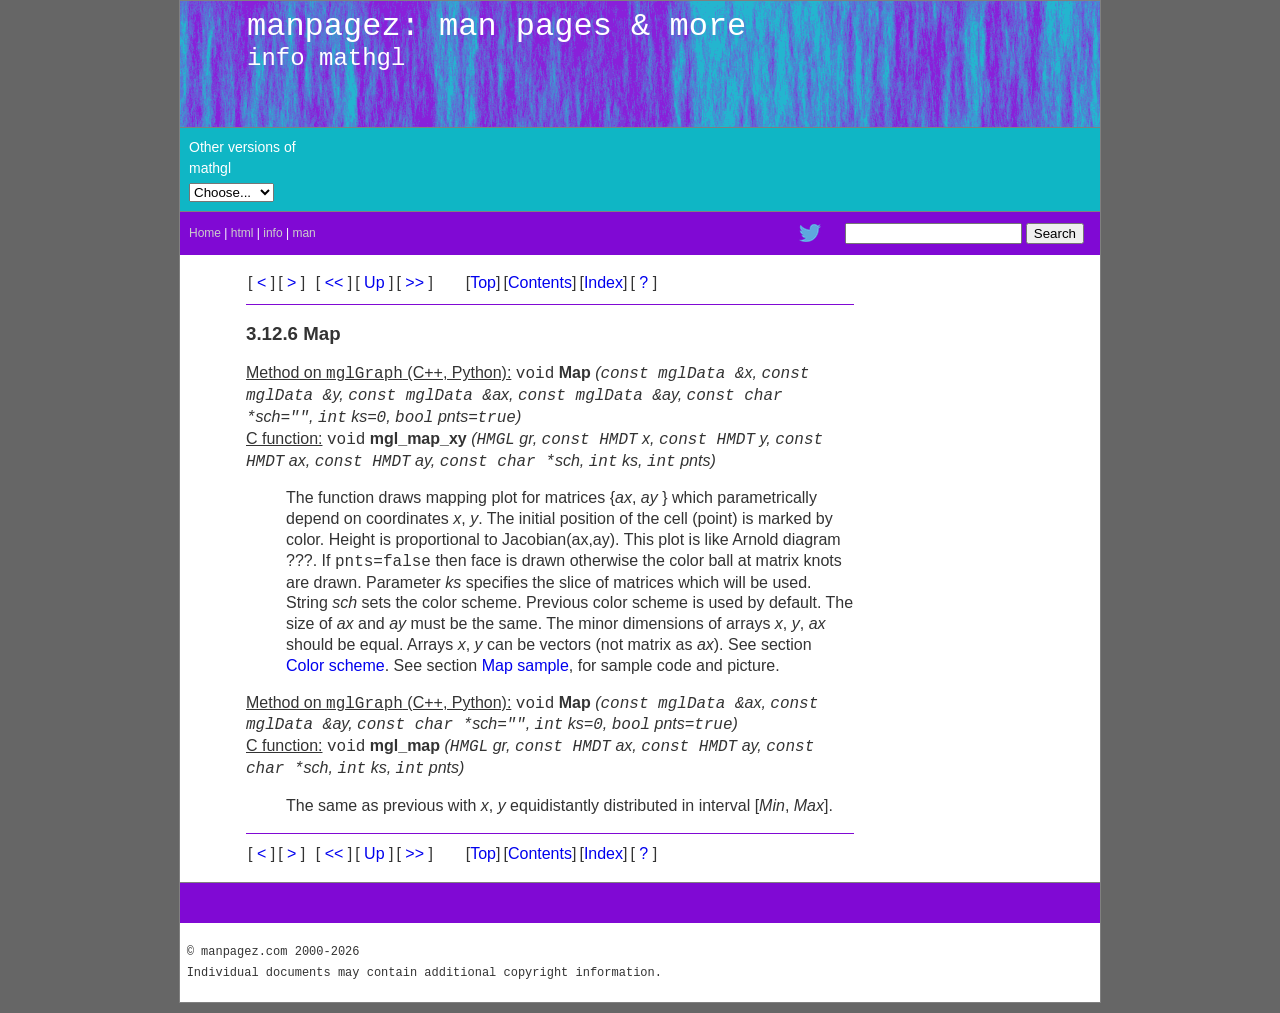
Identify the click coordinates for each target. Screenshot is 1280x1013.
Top (483, 282)
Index (603, 282)
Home (205, 233)
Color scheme (335, 665)
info (272, 233)
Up (374, 282)
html (242, 233)
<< (334, 282)
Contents (540, 282)
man (303, 233)
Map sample (525, 665)
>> (415, 282)
